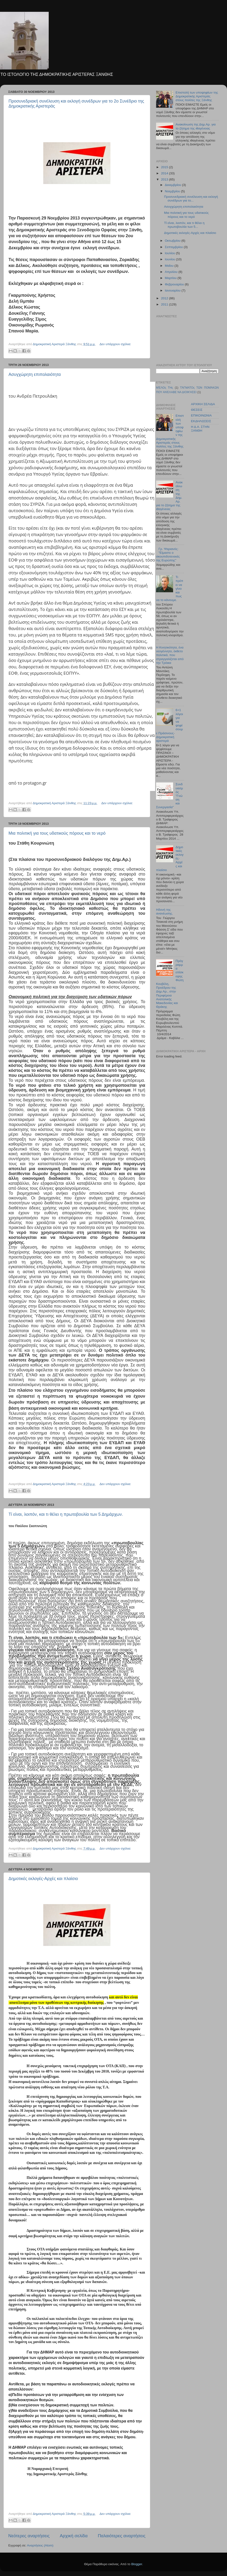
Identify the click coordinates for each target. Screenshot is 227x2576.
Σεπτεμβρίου (174, 247)
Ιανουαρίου (173, 290)
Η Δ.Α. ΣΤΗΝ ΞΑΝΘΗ (200, 428)
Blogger (136, 2564)
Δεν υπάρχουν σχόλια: (115, 344)
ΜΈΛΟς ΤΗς (164, 387)
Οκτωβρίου (173, 240)
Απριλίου (171, 272)
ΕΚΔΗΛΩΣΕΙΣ (201, 421)
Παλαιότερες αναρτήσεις (121, 2535)
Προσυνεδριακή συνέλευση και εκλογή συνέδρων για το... (191, 198)
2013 (165, 179)
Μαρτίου (171, 278)
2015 (165, 167)
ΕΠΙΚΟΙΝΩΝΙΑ (201, 415)
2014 (165, 173)
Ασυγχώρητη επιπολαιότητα (35, 374)
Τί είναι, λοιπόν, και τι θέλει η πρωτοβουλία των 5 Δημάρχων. (66, 1514)
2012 (165, 298)
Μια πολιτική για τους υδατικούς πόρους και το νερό (57, 833)
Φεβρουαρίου (175, 284)
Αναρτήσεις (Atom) (40, 2545)
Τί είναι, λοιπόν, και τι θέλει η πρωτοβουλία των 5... (184, 224)
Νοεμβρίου (173, 191)
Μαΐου (170, 265)
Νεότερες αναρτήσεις (29, 2535)
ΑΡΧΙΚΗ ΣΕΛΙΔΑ (203, 404)
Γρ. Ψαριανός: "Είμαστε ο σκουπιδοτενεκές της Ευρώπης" (168, 554)
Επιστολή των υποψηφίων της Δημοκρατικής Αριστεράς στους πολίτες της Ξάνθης (196, 96)
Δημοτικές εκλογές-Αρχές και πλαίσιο (43, 1878)
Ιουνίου (170, 259)
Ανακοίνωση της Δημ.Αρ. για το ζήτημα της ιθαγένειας (195, 126)
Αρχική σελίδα (74, 2535)
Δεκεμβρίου (173, 185)
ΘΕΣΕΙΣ (197, 410)
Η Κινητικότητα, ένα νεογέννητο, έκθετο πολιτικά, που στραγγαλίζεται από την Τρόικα (170, 655)
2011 (165, 304)
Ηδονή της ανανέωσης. (164, 911)
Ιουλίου (170, 253)
